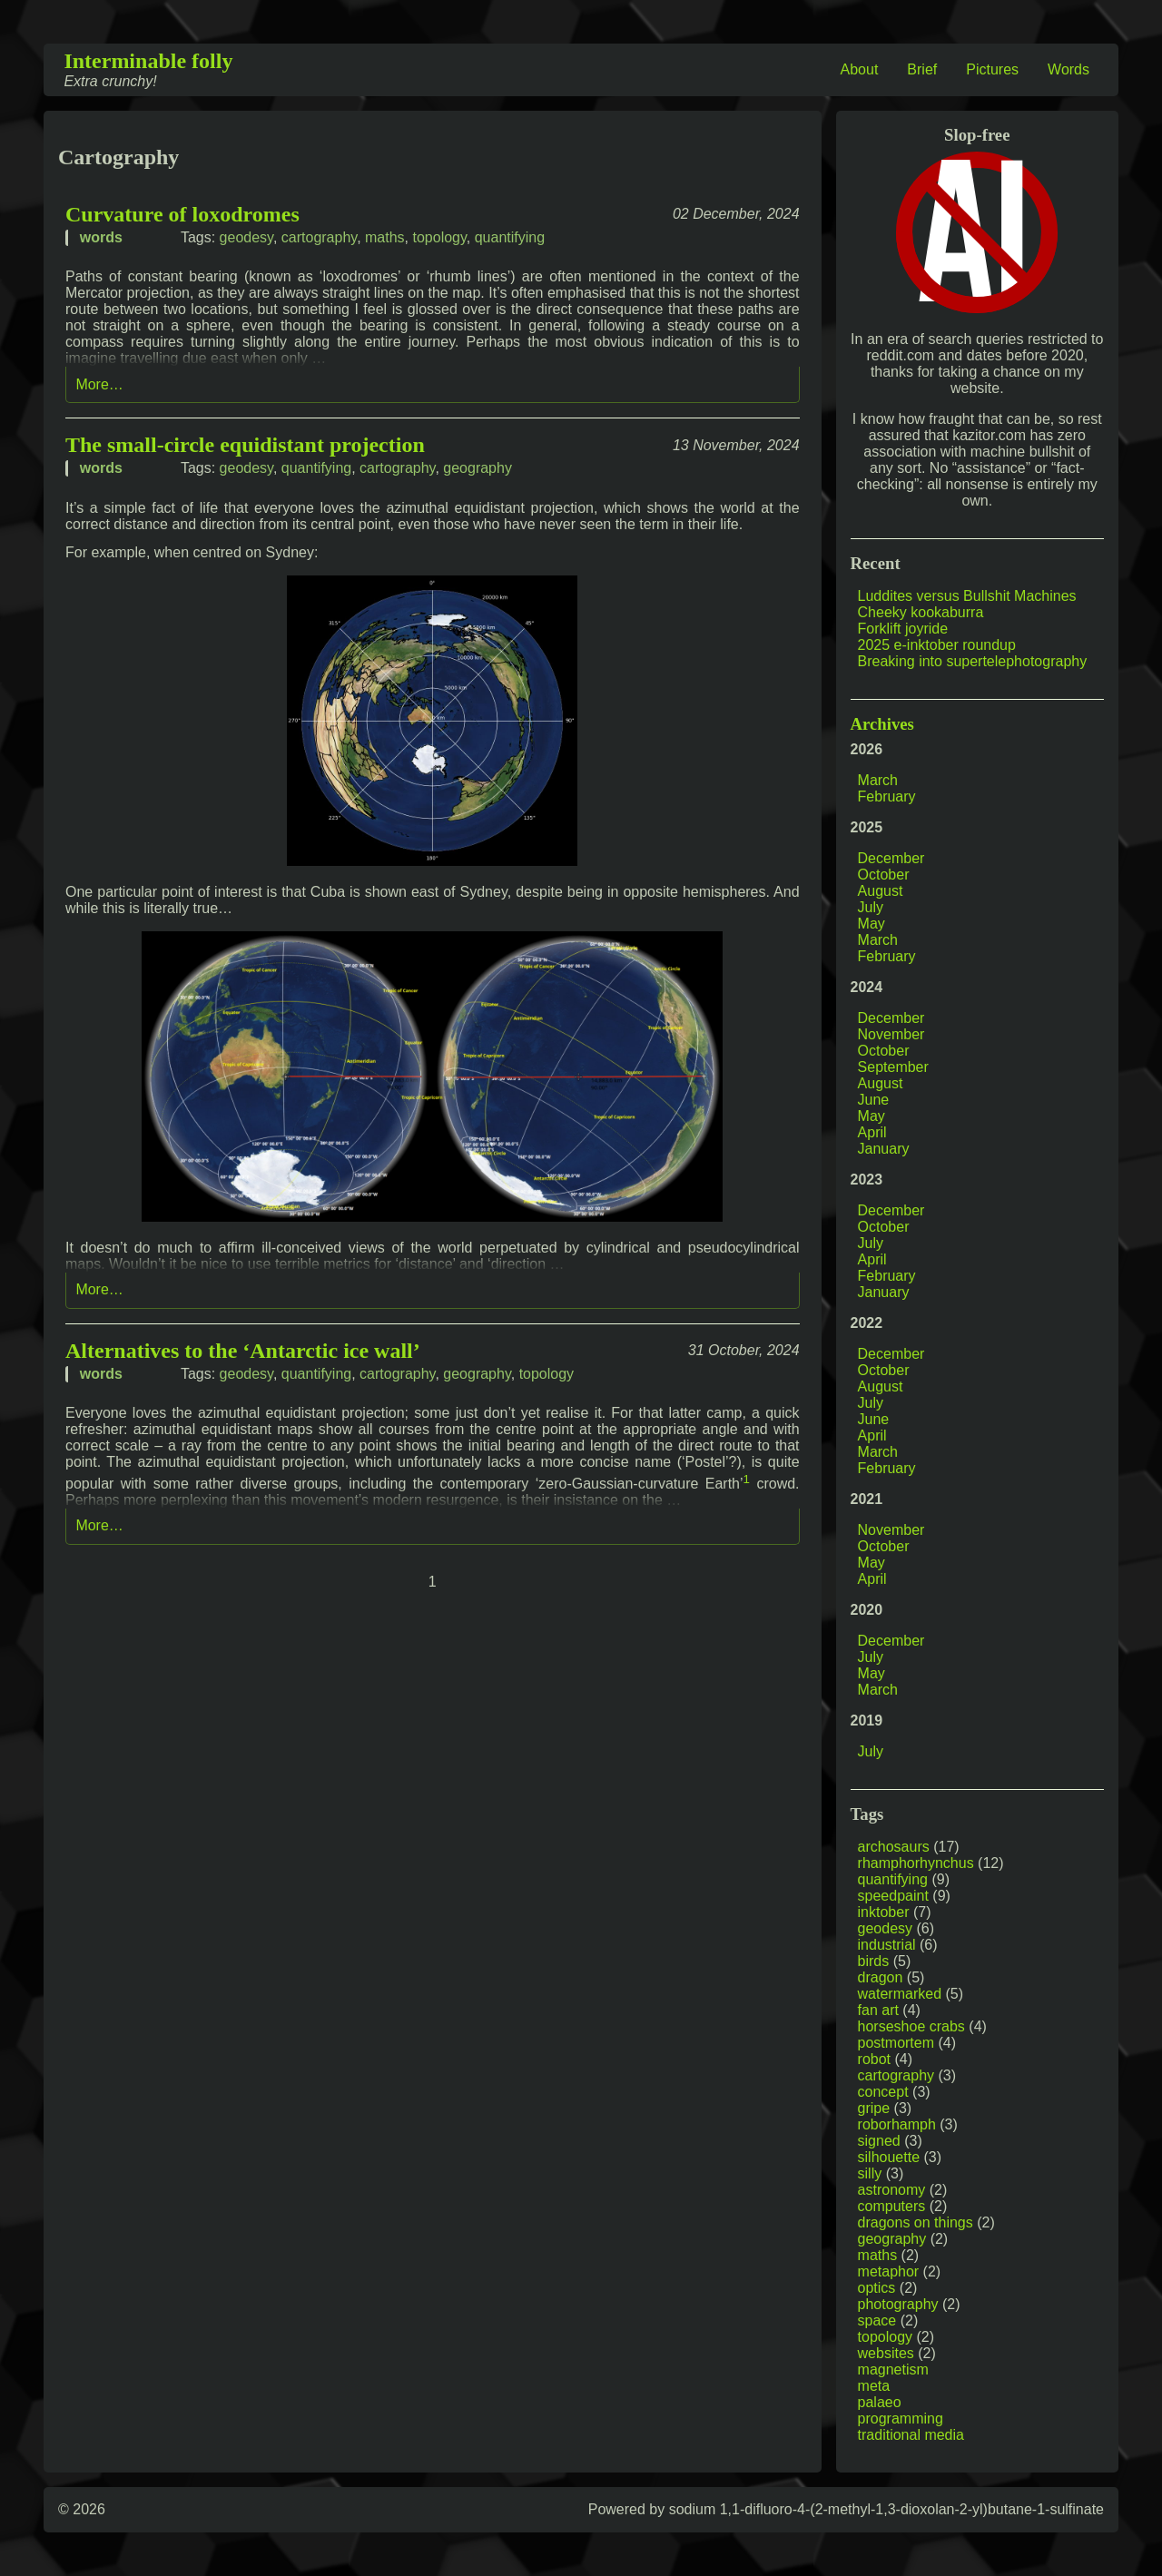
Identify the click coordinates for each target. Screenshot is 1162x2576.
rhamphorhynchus (916, 1863)
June (874, 1099)
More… (99, 384)
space (877, 2320)
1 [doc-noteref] (746, 1479)
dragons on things (915, 2222)
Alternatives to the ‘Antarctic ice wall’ (242, 1350)
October (884, 874)
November (891, 1034)
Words (1068, 69)
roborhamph (897, 2124)
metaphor (889, 2271)
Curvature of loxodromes (182, 214)
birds (874, 1961)
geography (477, 468)
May (871, 923)
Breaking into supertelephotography (973, 661)
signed (879, 2140)
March (878, 780)
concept (883, 2091)
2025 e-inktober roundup (937, 645)
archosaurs (894, 1846)
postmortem (896, 2042)
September (893, 1067)
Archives (882, 723)
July (870, 907)
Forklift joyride (903, 628)
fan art (878, 2010)
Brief (922, 69)
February (887, 796)
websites (886, 2353)
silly (870, 2173)
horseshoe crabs (911, 2026)
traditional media (911, 2435)
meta (874, 2386)
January (884, 1148)
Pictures (992, 69)
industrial (887, 1944)
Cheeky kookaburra (921, 612)
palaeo (879, 2402)
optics (877, 2288)
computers (892, 2206)
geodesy (246, 237)
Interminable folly (148, 61)
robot (874, 2059)
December (891, 858)
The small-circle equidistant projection (245, 445)
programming (900, 2418)
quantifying (510, 237)
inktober (884, 1912)
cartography (319, 237)
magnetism (893, 2369)
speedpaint (893, 1895)
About (860, 69)
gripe (874, 2108)
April (872, 1132)
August (880, 891)
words (101, 237)
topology (439, 237)
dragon (880, 1977)
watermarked (899, 1993)
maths (385, 237)
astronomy (892, 2189)
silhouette (889, 2157)
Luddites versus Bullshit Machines (967, 596)
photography (898, 2304)
